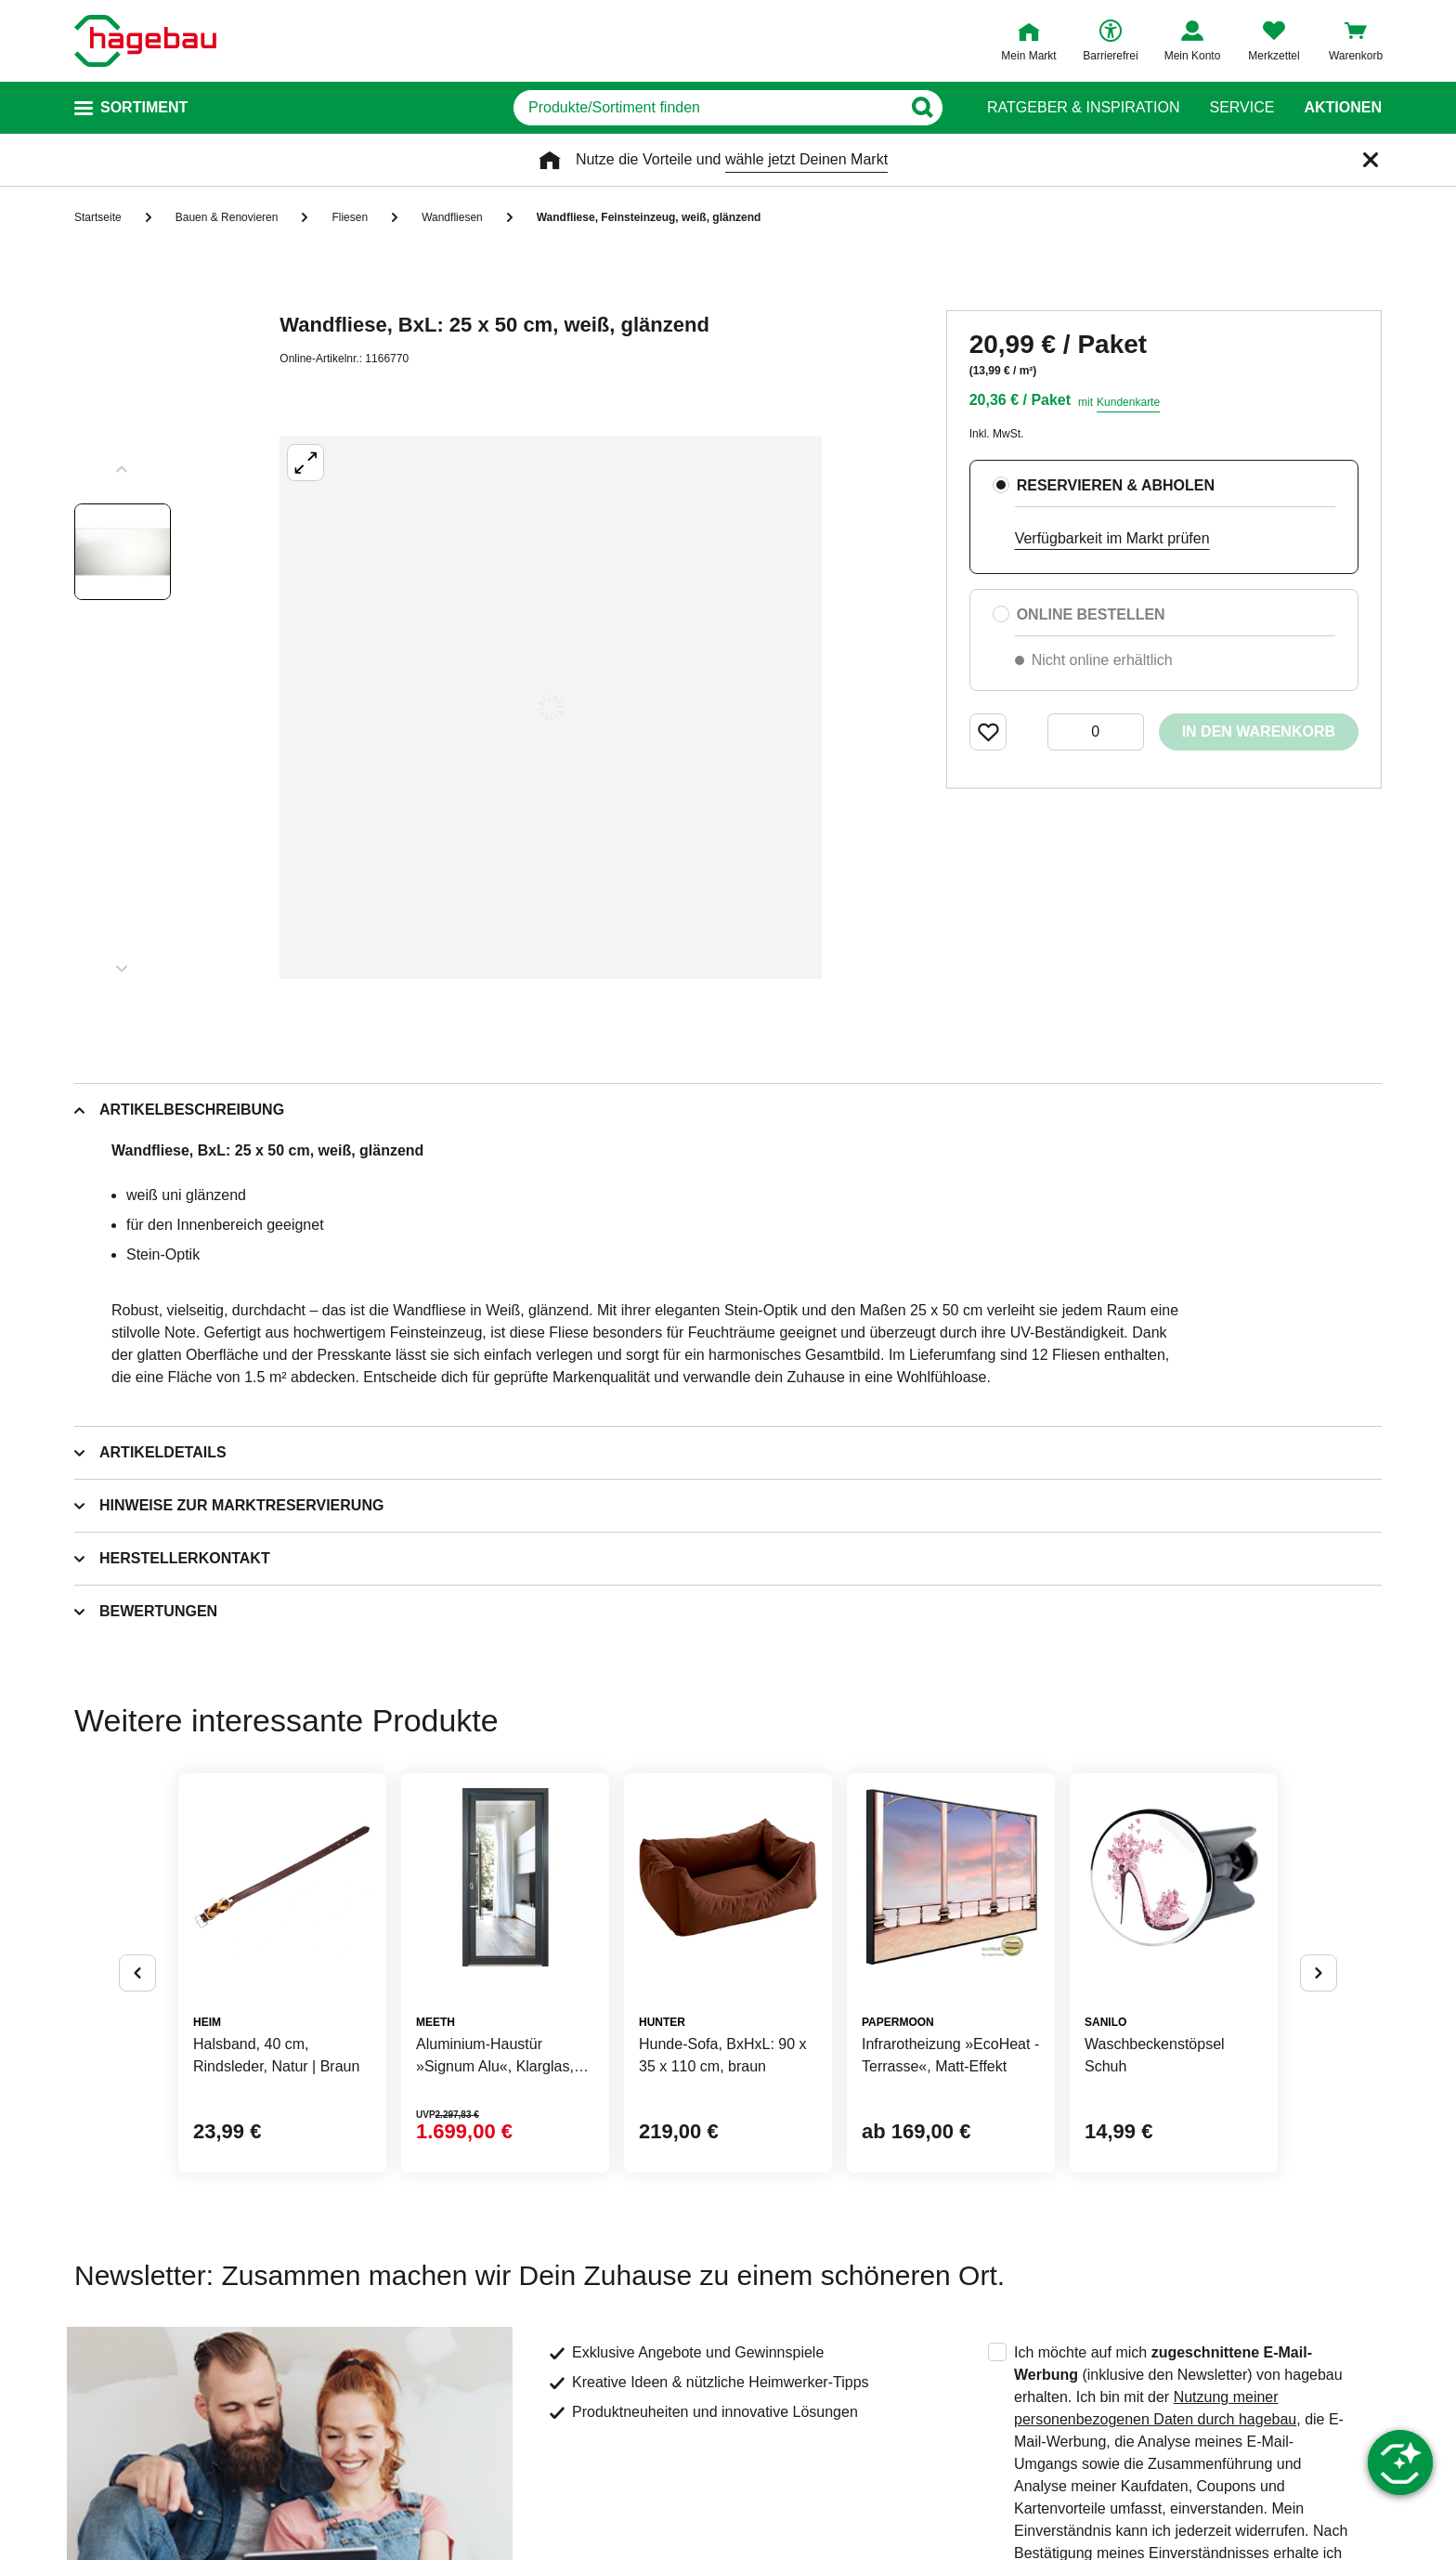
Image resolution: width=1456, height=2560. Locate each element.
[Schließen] (1370, 160)
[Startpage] (145, 41)
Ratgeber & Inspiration (1083, 107)
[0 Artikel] (1095, 732)
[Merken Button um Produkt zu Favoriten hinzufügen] (988, 732)
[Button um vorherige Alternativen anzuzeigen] (137, 1973)
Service (1241, 107)
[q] (707, 107)
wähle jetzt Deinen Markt (806, 159)
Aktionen (1343, 107)
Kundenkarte (1128, 402)
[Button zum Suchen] (921, 107)
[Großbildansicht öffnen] (551, 708)
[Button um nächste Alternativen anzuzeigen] (1318, 1973)
